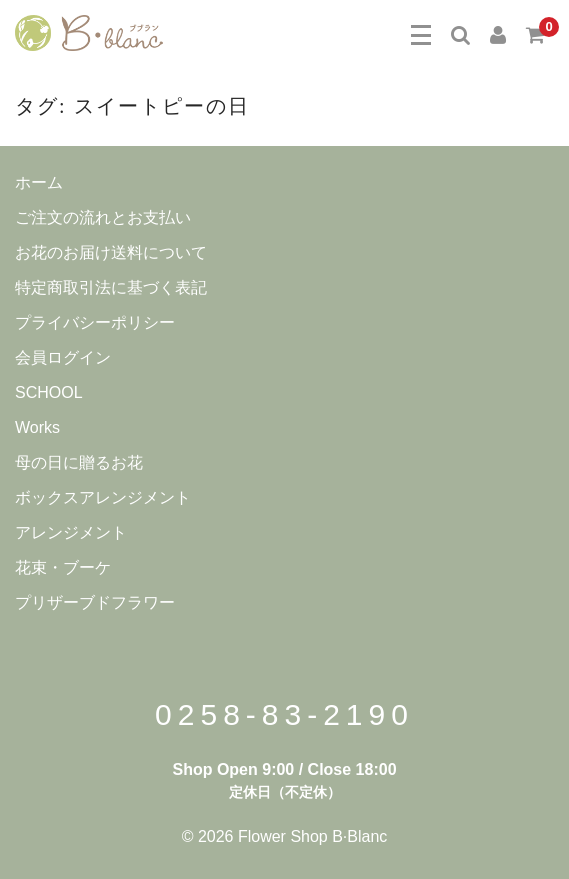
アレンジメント (71, 532)
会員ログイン (63, 357)
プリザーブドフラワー (95, 602)
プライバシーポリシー (95, 322)
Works (37, 427)
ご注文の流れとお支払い (103, 217)
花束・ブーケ (63, 567)
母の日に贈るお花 (79, 462)
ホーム (39, 182)
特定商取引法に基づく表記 (111, 287)
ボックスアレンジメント (103, 497)
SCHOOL (49, 392)
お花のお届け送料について (111, 252)
